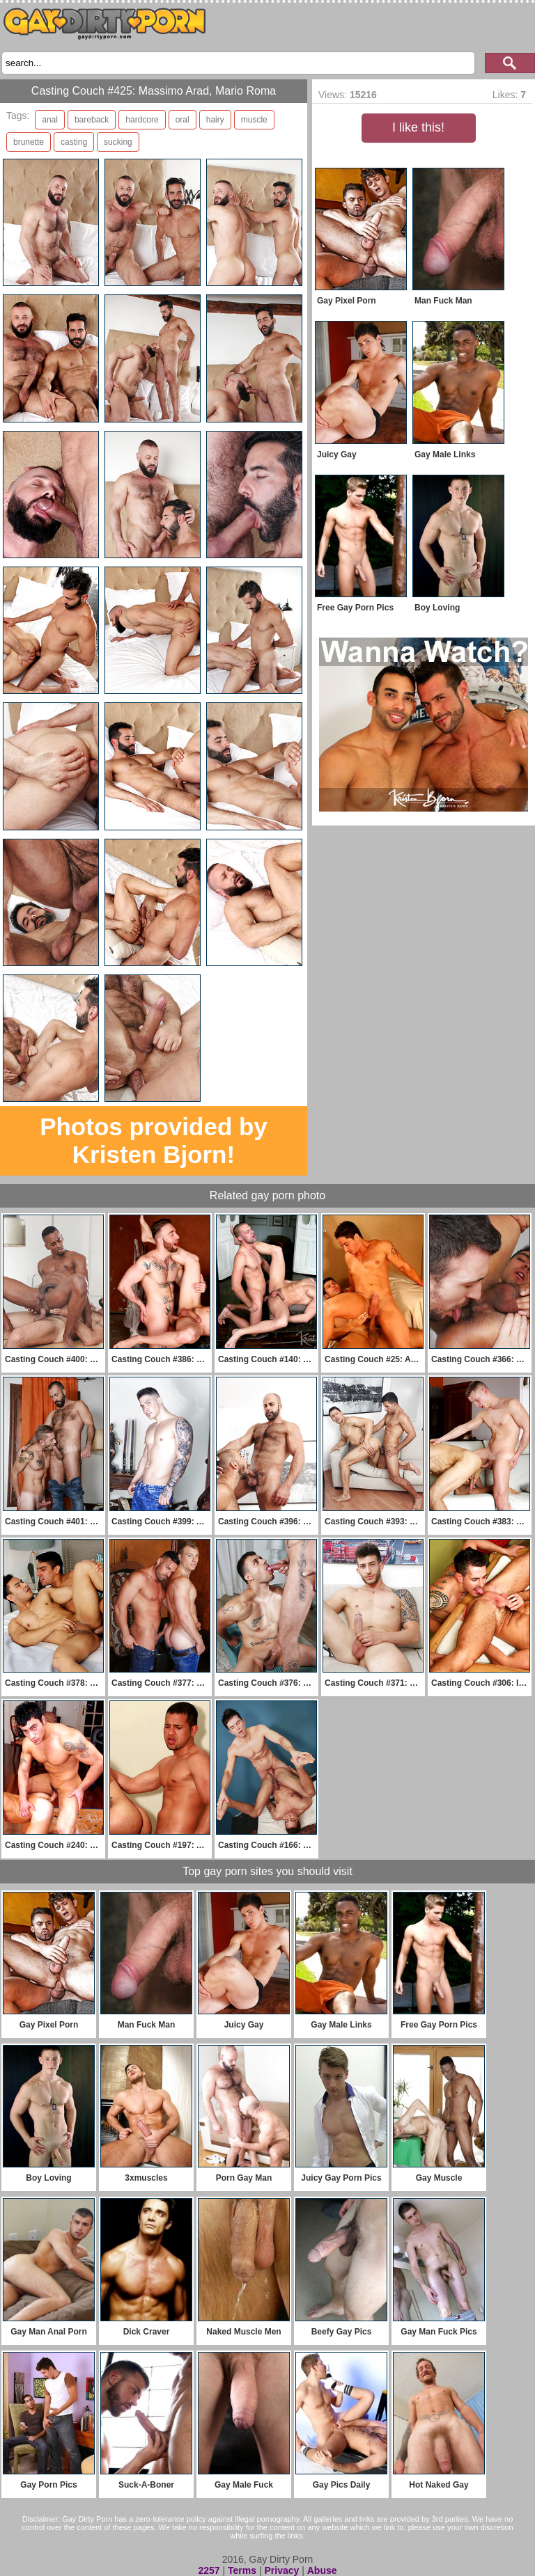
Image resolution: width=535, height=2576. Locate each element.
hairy (215, 120)
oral (182, 120)
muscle (254, 120)
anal (50, 120)
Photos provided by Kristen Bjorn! (154, 1140)
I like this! (418, 127)
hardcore (141, 120)
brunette (28, 142)
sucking (118, 142)
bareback (92, 120)
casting (74, 142)
